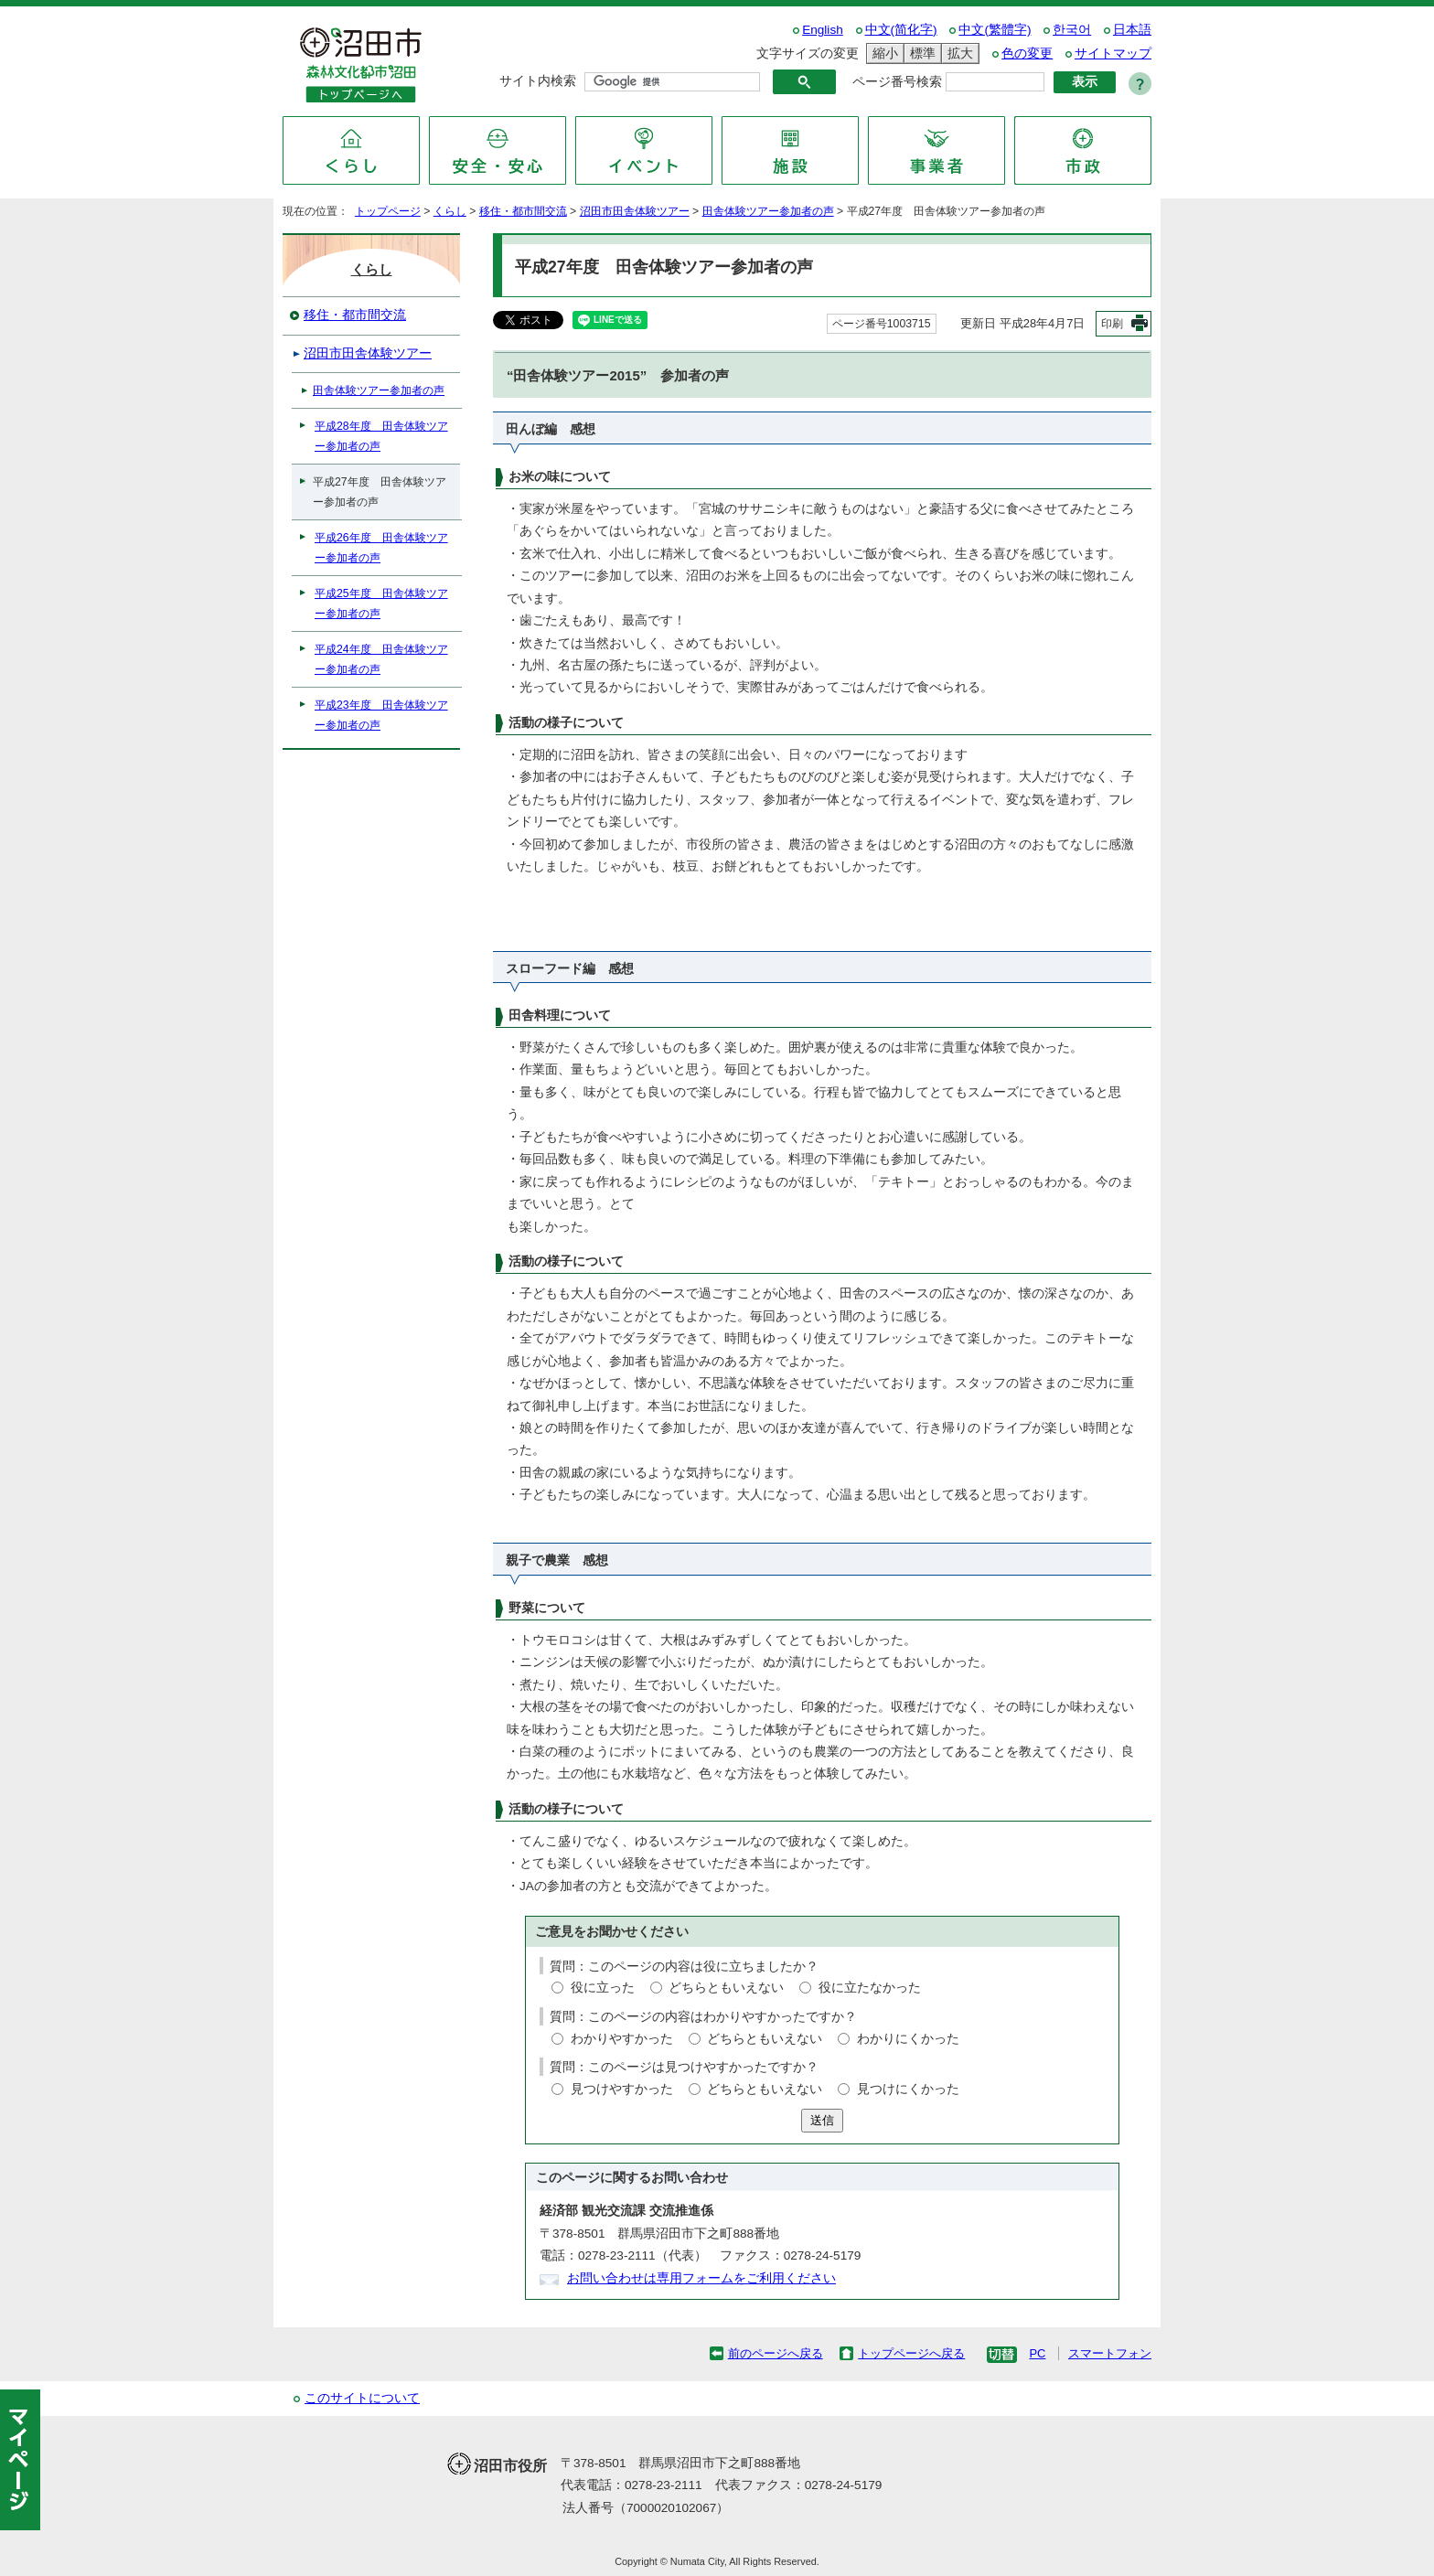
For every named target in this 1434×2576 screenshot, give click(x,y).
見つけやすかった (622, 2089)
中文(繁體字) (994, 30)
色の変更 (1027, 53)
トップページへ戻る (911, 2353)
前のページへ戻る (775, 2353)
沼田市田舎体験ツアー (635, 211)
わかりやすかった (622, 2039)
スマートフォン (1109, 2353)
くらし (449, 211)
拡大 (957, 53)
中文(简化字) (901, 30)
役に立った (603, 1987)
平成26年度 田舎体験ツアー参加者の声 (381, 547)
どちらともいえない (726, 1987)
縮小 (882, 53)
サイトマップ (1113, 53)
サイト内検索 (537, 81)
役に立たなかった (870, 1987)
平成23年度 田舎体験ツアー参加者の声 (381, 715)
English (822, 30)
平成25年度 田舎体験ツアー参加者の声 (381, 603)
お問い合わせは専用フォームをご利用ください (701, 2278)
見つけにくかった (908, 2089)
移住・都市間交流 (523, 211)
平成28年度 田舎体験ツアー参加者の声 (381, 436)
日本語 (1132, 30)
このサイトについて (362, 2398)
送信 (822, 2120)
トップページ (388, 211)
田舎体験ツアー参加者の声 (768, 211)
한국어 (1072, 30)
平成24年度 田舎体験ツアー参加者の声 (381, 659)
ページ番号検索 (897, 82)
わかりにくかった (908, 2039)
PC (1037, 2353)
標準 (920, 53)
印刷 (1112, 323)
